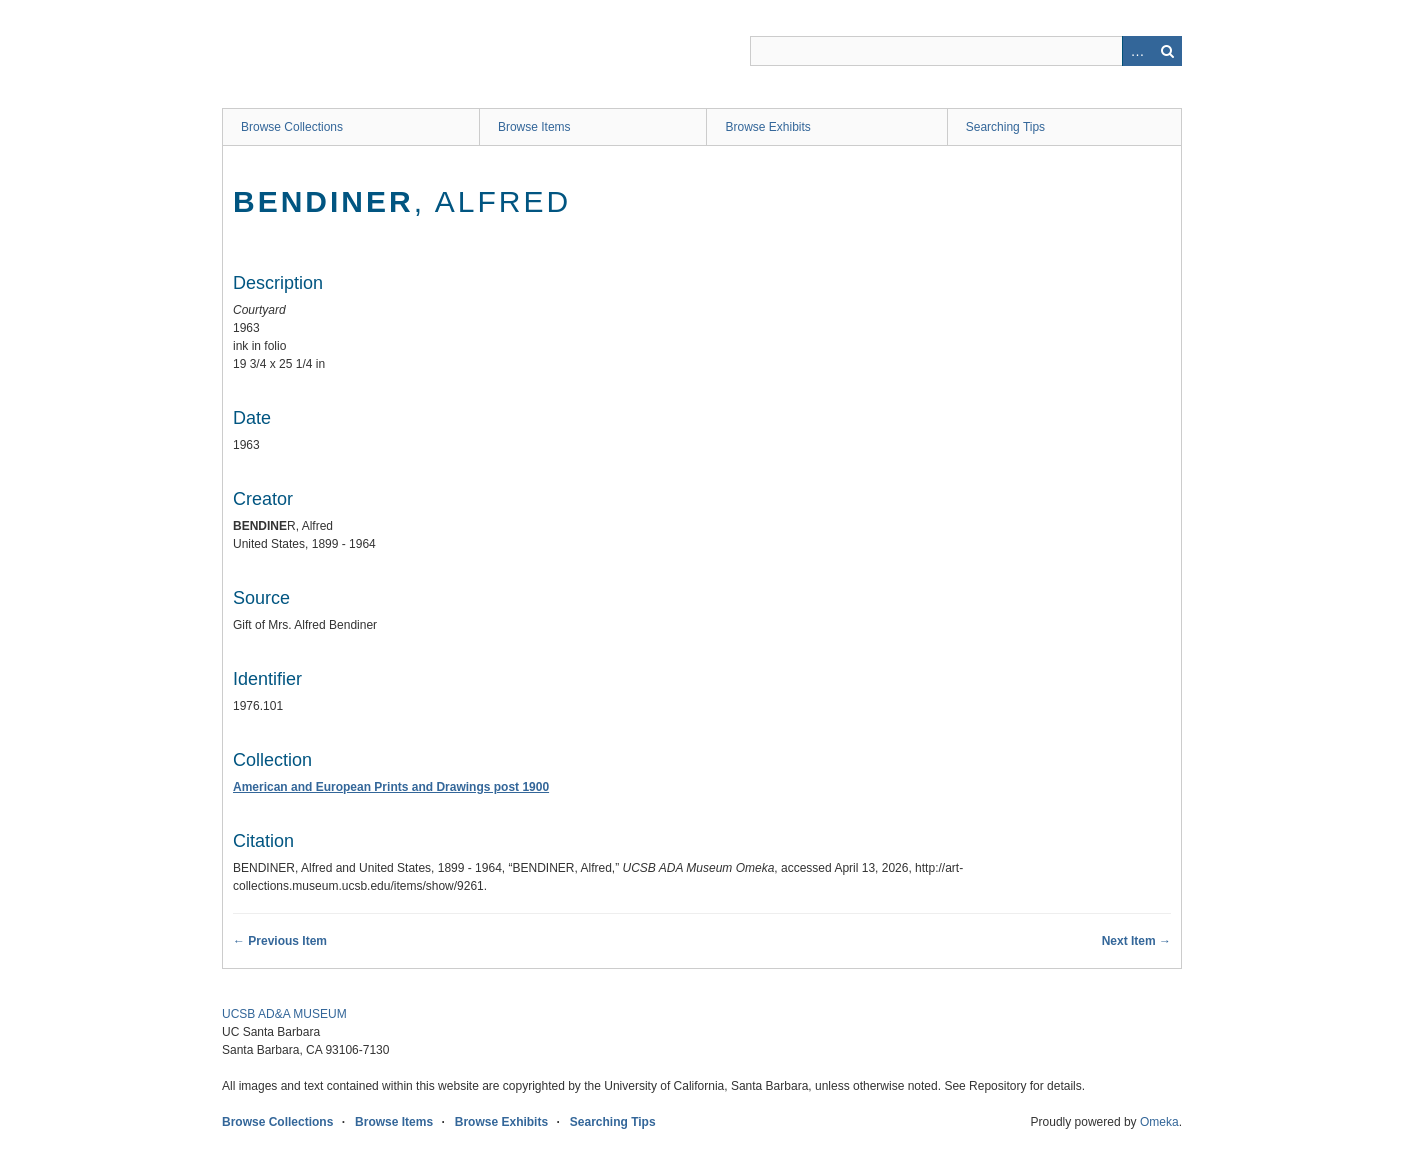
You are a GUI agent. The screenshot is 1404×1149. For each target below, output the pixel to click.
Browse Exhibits (767, 127)
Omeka (1159, 1122)
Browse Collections (292, 127)
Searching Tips (1005, 127)
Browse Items (534, 127)
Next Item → (1136, 941)
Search (1167, 51)
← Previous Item (280, 941)
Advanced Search (1137, 51)
